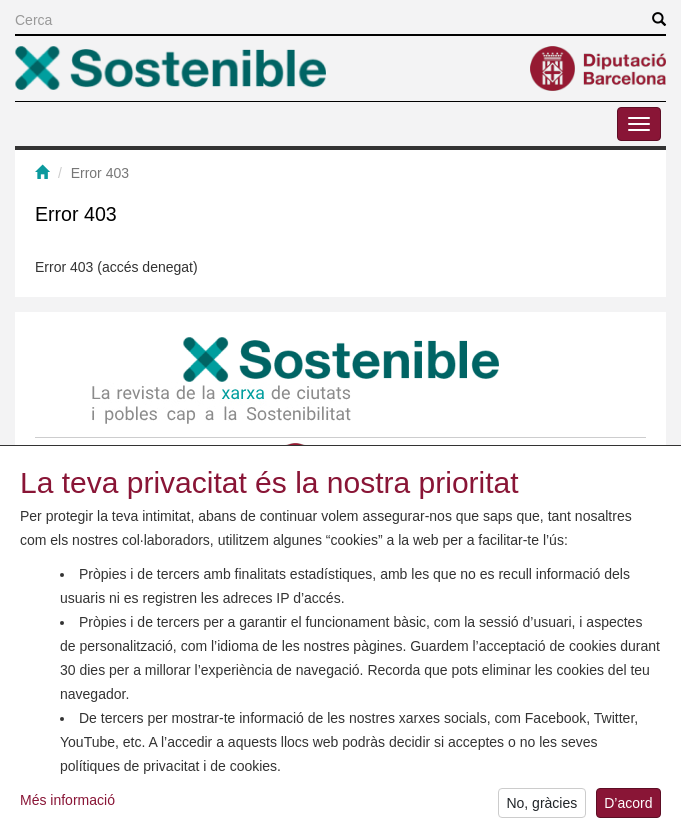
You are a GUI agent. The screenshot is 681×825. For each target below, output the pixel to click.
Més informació (67, 805)
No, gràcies (541, 807)
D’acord (628, 807)
